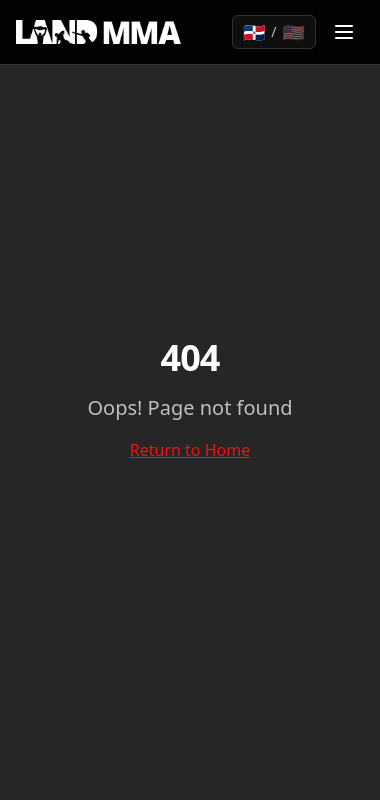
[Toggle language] (274, 32)
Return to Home (190, 450)
